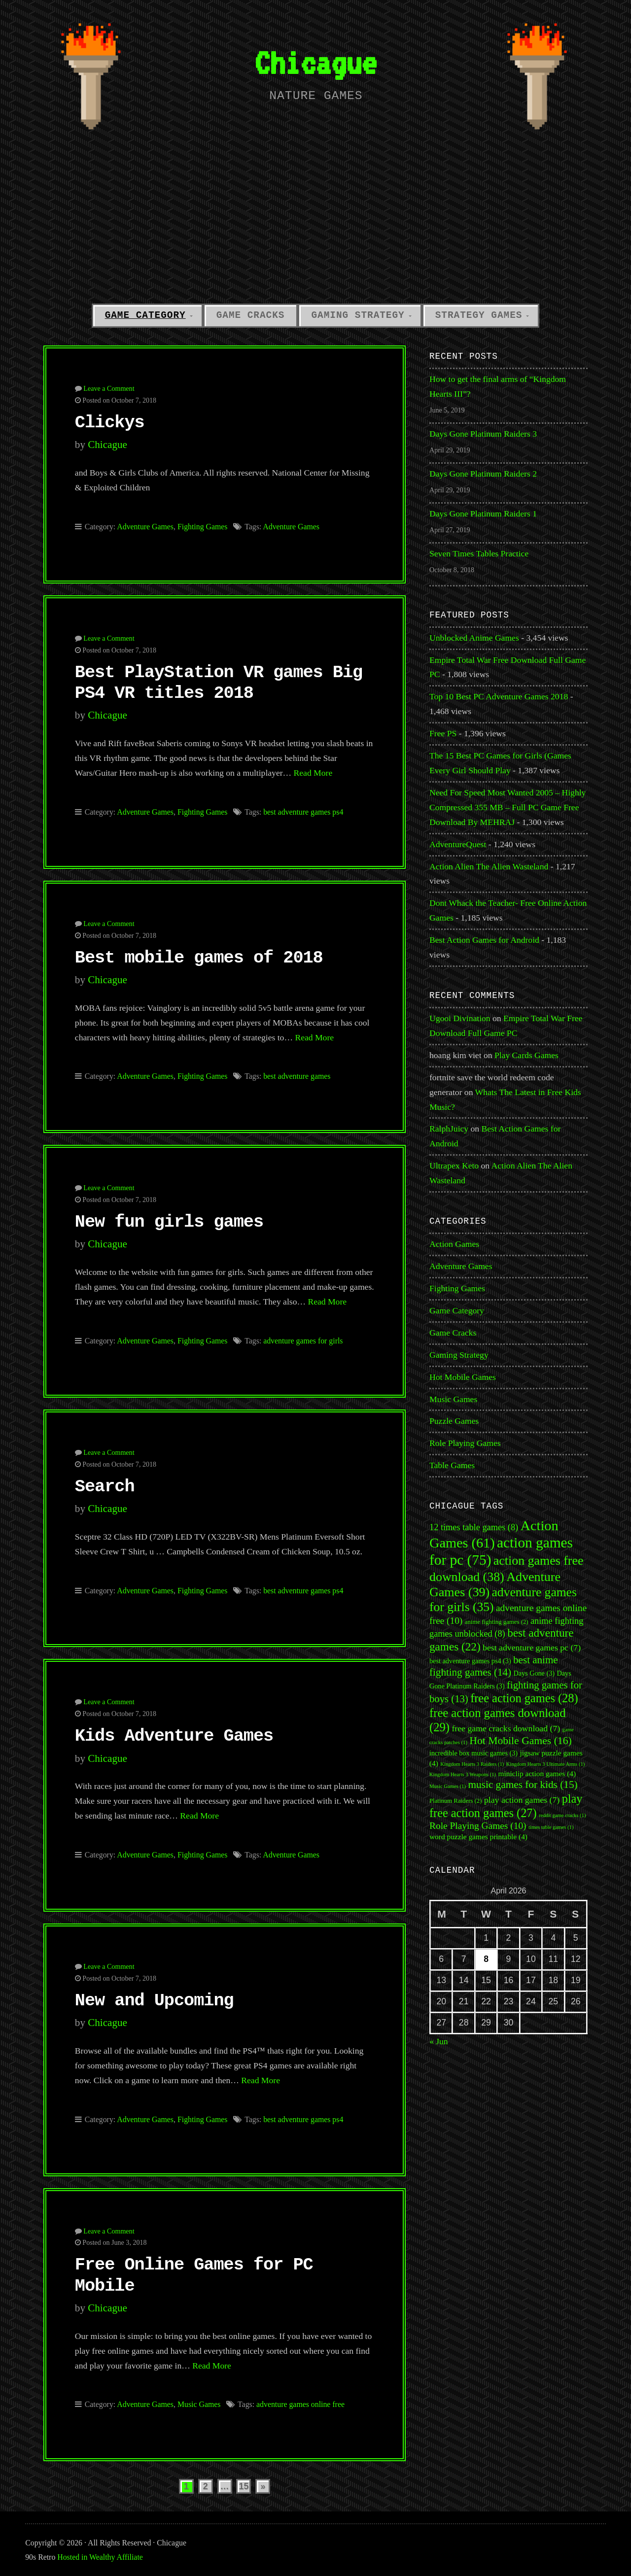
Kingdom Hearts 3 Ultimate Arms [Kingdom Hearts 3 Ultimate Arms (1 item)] (545, 1764)
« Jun (438, 2041)
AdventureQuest (457, 844)
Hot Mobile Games (462, 1377)
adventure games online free (300, 2404)
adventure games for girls (303, 1341)
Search (105, 1487)
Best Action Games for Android (484, 940)
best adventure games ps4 (303, 812)
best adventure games (296, 1076)
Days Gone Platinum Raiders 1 (483, 513)
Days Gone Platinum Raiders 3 (483, 434)
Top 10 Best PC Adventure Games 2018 (498, 696)
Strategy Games (479, 315)
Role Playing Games (465, 1443)
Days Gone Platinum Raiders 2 (483, 474)
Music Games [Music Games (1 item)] (447, 1786)
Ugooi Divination (460, 1018)
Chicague (315, 62)
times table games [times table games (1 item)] (550, 1827)
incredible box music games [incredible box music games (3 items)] (473, 1753)
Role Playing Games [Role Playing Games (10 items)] (477, 1825)
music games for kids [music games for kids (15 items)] (522, 1784)
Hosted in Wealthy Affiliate (100, 2557)
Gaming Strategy (357, 315)
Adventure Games (145, 526)
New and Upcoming (154, 2001)
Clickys (109, 423)
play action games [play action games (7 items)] (522, 1800)
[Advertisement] (315, 223)
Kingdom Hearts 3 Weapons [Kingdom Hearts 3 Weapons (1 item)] (462, 1774)
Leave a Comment (108, 388)
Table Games (452, 1465)
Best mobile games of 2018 (199, 958)
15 (244, 2486)
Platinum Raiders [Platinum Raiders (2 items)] (455, 1800)
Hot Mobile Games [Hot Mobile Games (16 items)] (520, 1741)
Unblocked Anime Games (474, 638)
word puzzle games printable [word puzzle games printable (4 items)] (478, 1836)
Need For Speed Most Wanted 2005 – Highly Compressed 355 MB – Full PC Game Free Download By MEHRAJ (507, 807)
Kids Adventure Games (174, 1736)
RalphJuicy (448, 1128)
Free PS (442, 733)
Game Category (145, 315)
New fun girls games (169, 1222)
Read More (313, 773)
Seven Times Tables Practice (478, 553)
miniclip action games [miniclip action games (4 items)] (537, 1773)
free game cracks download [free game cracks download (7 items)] (506, 1728)
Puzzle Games (454, 1421)
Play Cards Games (526, 1055)
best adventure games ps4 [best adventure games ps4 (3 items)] (470, 1661)
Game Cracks (250, 315)
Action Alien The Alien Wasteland (488, 866)
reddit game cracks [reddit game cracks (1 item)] (562, 1815)
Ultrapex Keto (454, 1165)
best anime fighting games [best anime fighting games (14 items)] (493, 1666)
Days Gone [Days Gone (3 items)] (534, 1673)
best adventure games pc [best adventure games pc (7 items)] (532, 1647)
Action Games (454, 1244)
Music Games (198, 2404)
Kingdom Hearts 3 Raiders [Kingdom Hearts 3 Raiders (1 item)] (472, 1764)
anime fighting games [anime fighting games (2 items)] (496, 1621)
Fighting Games (202, 526)
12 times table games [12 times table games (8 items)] (473, 1527)
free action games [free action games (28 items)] (524, 1698)
